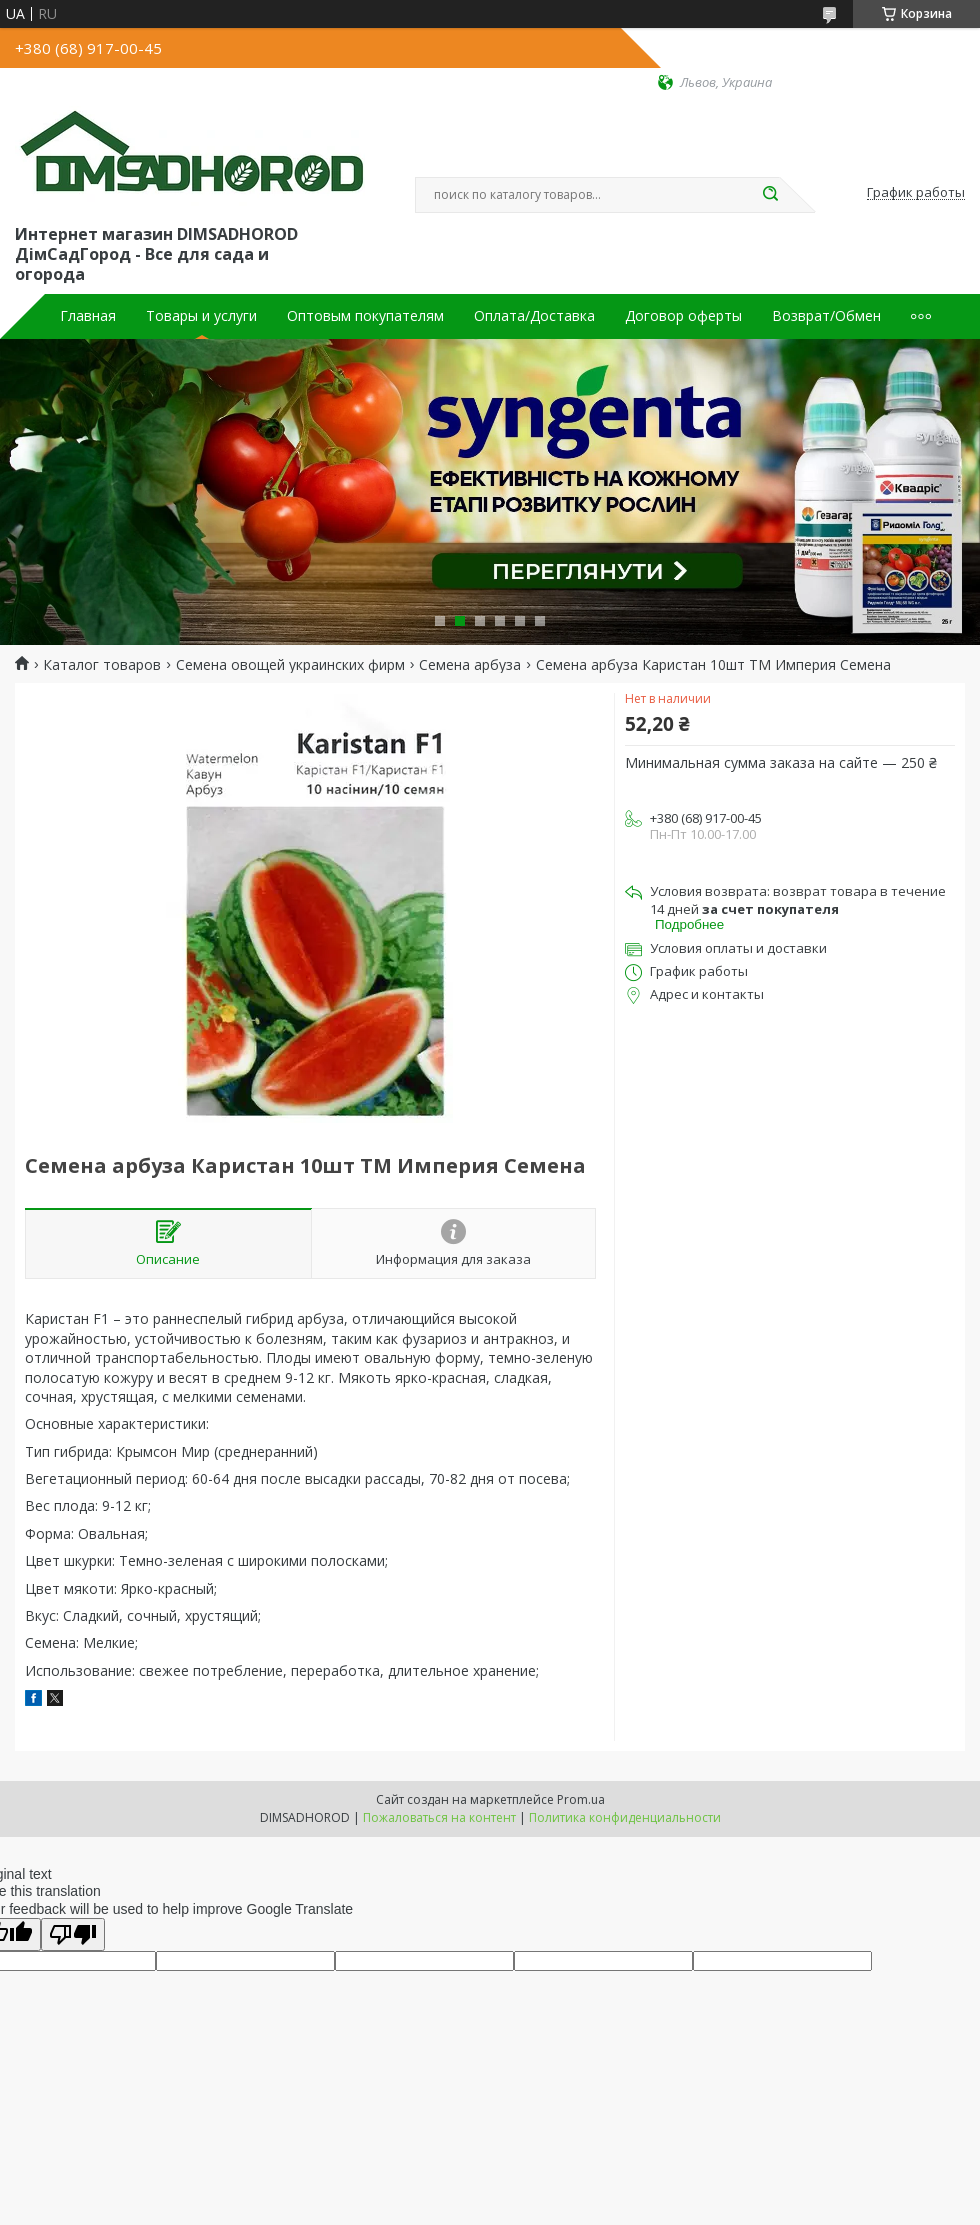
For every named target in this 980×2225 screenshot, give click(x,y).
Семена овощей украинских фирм (290, 665)
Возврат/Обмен (826, 316)
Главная (88, 316)
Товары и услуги (201, 316)
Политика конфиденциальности (625, 1817)
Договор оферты (683, 316)
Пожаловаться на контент (439, 1817)
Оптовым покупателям (365, 316)
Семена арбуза (470, 665)
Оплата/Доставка (534, 316)
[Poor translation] (73, 1934)
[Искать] (770, 195)
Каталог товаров (102, 665)
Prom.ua (581, 1799)
